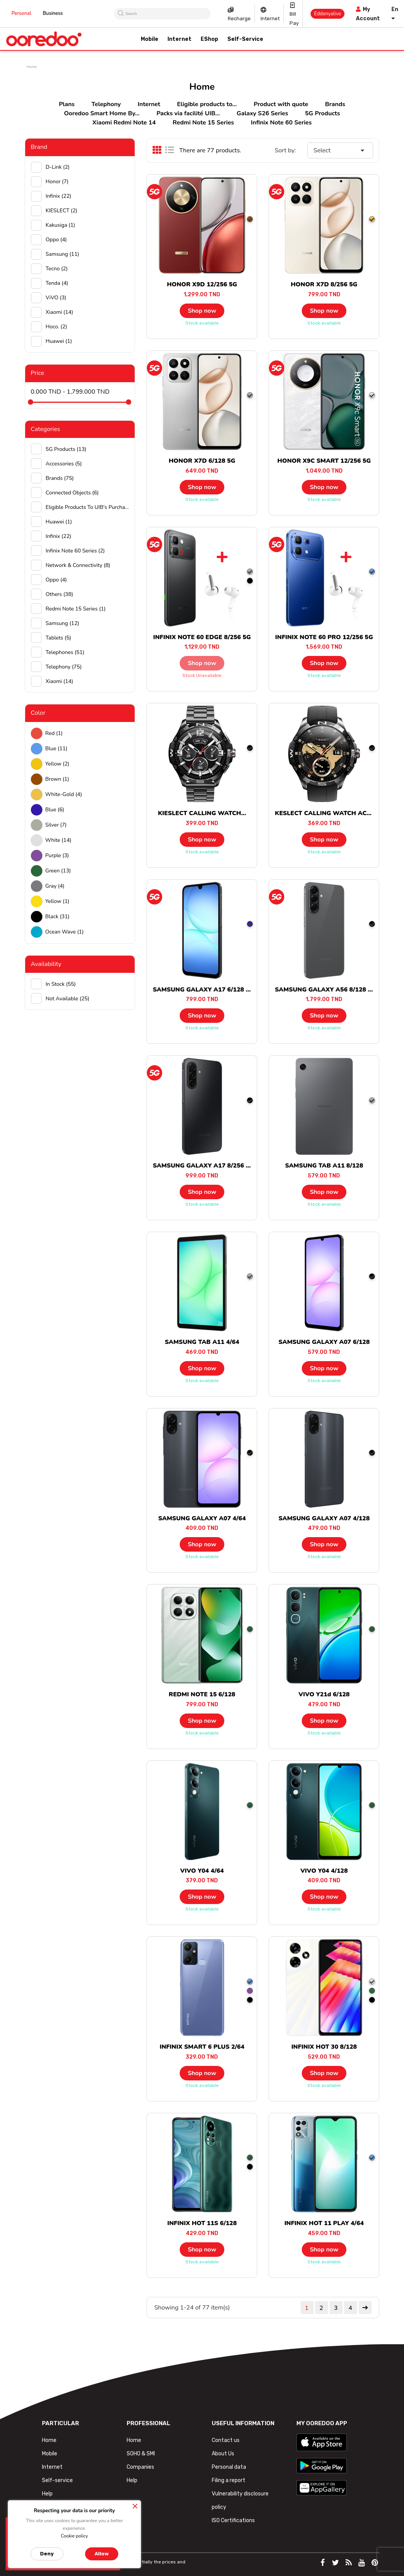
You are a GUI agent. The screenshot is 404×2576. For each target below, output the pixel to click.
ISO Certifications (233, 2520)
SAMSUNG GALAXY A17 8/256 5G (203, 1165)
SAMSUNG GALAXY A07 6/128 (324, 1342)
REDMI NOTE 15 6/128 (202, 1694)
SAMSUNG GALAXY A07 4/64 (202, 1518)
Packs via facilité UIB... (188, 113)
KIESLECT (61, 210)
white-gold (63, 794)
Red (54, 733)
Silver (56, 825)
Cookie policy (74, 2536)
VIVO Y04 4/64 (202, 1871)
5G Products (322, 113)
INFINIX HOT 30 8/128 (324, 2047)
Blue (56, 748)
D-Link (58, 167)
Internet (270, 18)
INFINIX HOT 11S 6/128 (202, 2223)
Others (59, 594)
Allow (102, 2554)
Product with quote (281, 104)
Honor (57, 181)
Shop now (202, 311)
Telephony (106, 104)
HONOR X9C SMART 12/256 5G (324, 461)
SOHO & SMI (141, 2453)
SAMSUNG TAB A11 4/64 (202, 1342)
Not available (68, 998)
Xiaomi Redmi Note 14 (124, 122)
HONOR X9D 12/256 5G (202, 284)
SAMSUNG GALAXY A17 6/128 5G (203, 989)
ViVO (56, 297)
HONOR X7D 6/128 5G (202, 461)
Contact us (226, 2440)
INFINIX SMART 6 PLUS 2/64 (201, 2047)
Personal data (229, 2467)
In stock (61, 984)
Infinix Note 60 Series (281, 122)
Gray (55, 886)
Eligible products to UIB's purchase (87, 507)
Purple (57, 855)
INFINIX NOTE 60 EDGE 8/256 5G (202, 637)
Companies (140, 2467)
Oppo (56, 239)
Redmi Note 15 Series (203, 122)
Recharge (239, 18)
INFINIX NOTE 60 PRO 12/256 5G (324, 637)
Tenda (57, 283)
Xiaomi (59, 312)
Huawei (59, 521)
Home (49, 2440)
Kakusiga (61, 225)
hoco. (56, 326)
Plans (66, 104)
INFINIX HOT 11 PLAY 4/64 (324, 2223)
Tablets (58, 637)
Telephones (65, 652)
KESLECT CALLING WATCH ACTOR (327, 813)
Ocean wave (64, 931)
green (58, 870)
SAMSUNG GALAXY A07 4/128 (324, 1518)
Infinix (58, 196)
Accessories (64, 463)
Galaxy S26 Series (262, 113)
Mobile (49, 2453)
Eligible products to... (207, 104)
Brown (57, 779)
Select (340, 150)
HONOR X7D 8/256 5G (324, 284)
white (58, 840)
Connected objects (72, 492)
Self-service (57, 2480)
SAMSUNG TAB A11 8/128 (324, 1165)
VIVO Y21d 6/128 (324, 1694)
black (57, 916)
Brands (335, 104)
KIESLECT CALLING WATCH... (202, 813)
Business (53, 13)
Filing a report (228, 2480)
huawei (59, 341)
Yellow (57, 763)
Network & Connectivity (78, 565)
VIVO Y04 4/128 (324, 1871)
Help (47, 2493)
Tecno (57, 268)
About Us (223, 2453)
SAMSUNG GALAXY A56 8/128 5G (325, 989)
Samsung (62, 254)
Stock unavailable (201, 675)
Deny (47, 2554)
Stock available (202, 323)
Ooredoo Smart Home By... (102, 113)
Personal (21, 13)
